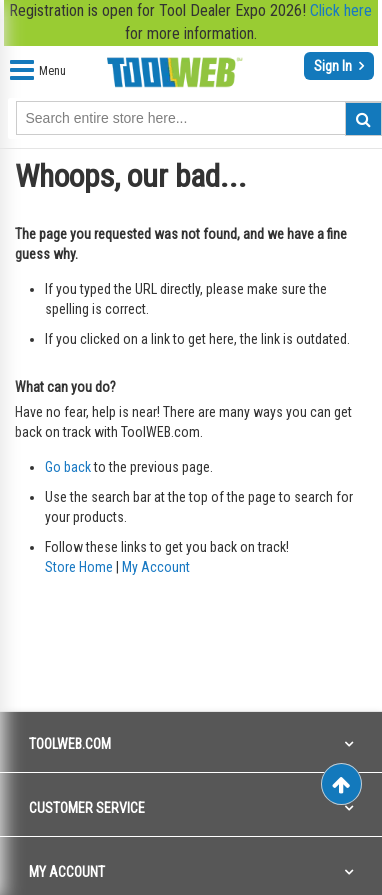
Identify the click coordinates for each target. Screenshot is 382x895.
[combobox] (199, 118)
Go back (68, 467)
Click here (341, 10)
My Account (156, 567)
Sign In (334, 66)
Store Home (79, 567)
